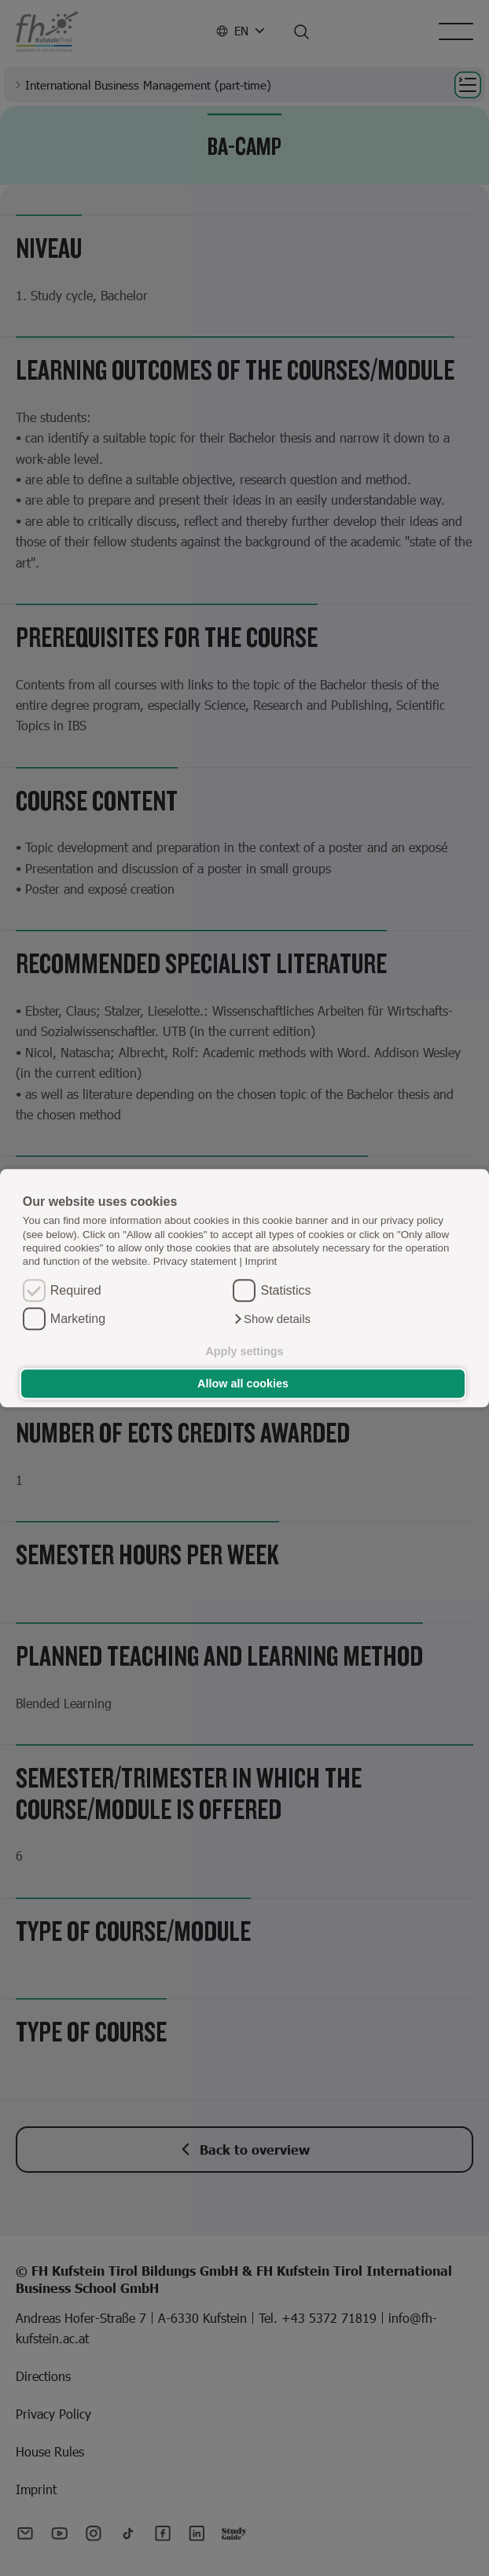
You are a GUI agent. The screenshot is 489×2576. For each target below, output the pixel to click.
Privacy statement (195, 1262)
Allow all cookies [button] (243, 1383)
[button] (272, 1319)
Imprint (261, 1262)
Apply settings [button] (244, 1351)
